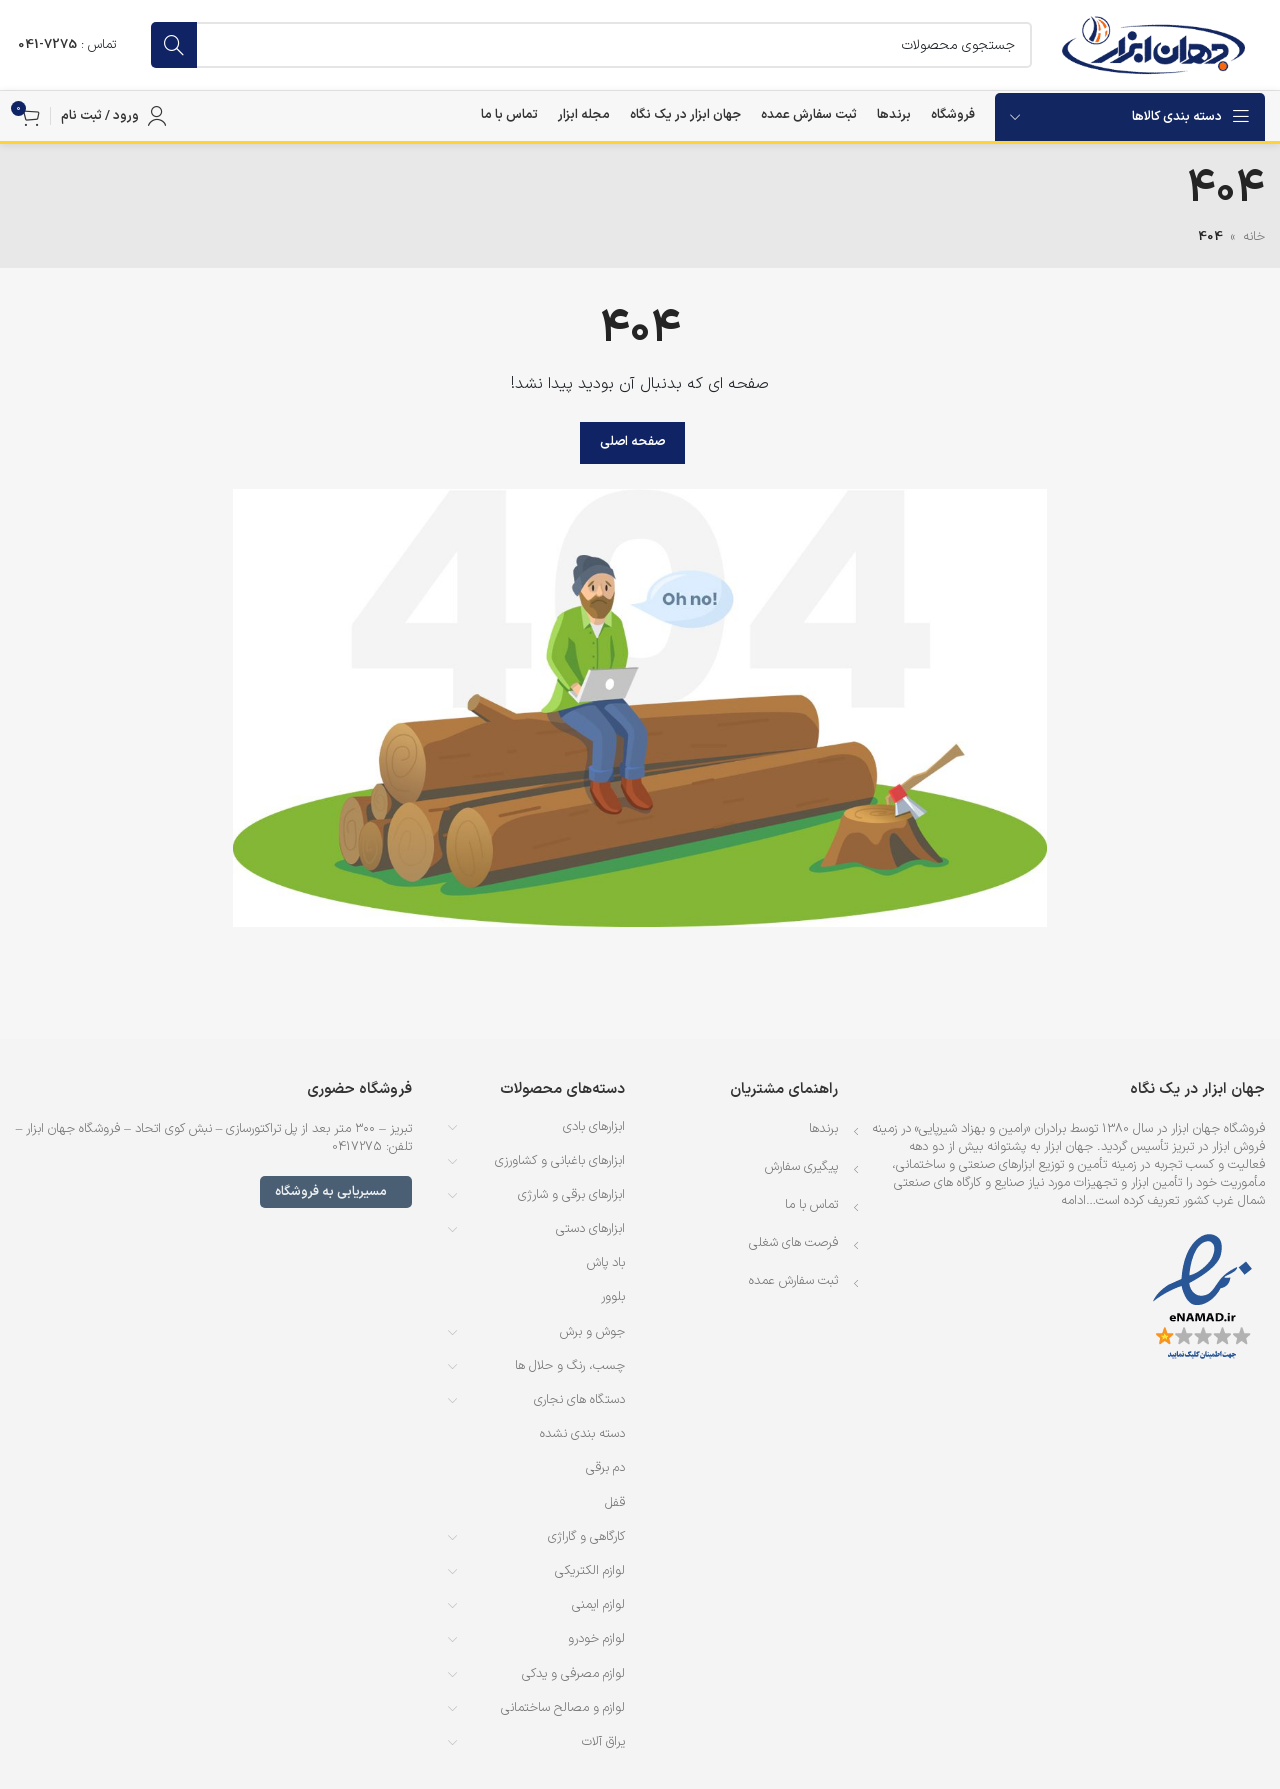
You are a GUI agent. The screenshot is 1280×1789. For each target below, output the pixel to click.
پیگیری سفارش (801, 1167)
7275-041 (47, 45)
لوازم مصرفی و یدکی (573, 1674)
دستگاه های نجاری (579, 1400)
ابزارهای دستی (590, 1229)
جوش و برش (592, 1332)
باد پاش (606, 1263)
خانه (1254, 237)
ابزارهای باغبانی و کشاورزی (560, 1161)
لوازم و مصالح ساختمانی (563, 1708)
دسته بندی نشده (582, 1434)
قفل (615, 1503)
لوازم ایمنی (598, 1605)
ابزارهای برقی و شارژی (571, 1195)
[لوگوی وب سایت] (1153, 45)
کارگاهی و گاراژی (586, 1537)
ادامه (1073, 1201)
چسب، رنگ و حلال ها (570, 1366)
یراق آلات (603, 1742)
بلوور (613, 1297)
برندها (823, 1129)
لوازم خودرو (596, 1639)
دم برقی (605, 1468)
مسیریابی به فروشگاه (336, 1192)
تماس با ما (811, 1205)
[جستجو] (591, 45)
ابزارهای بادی (594, 1127)
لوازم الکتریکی (590, 1571)
